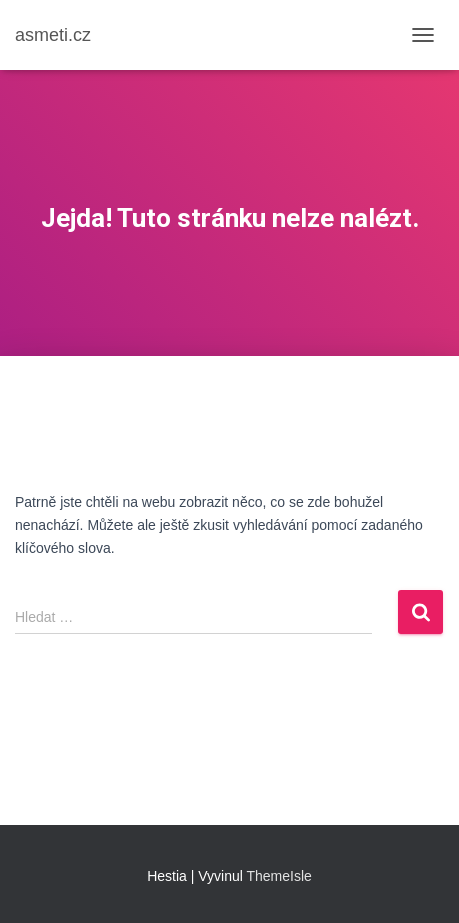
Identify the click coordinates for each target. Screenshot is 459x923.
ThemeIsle (279, 876)
